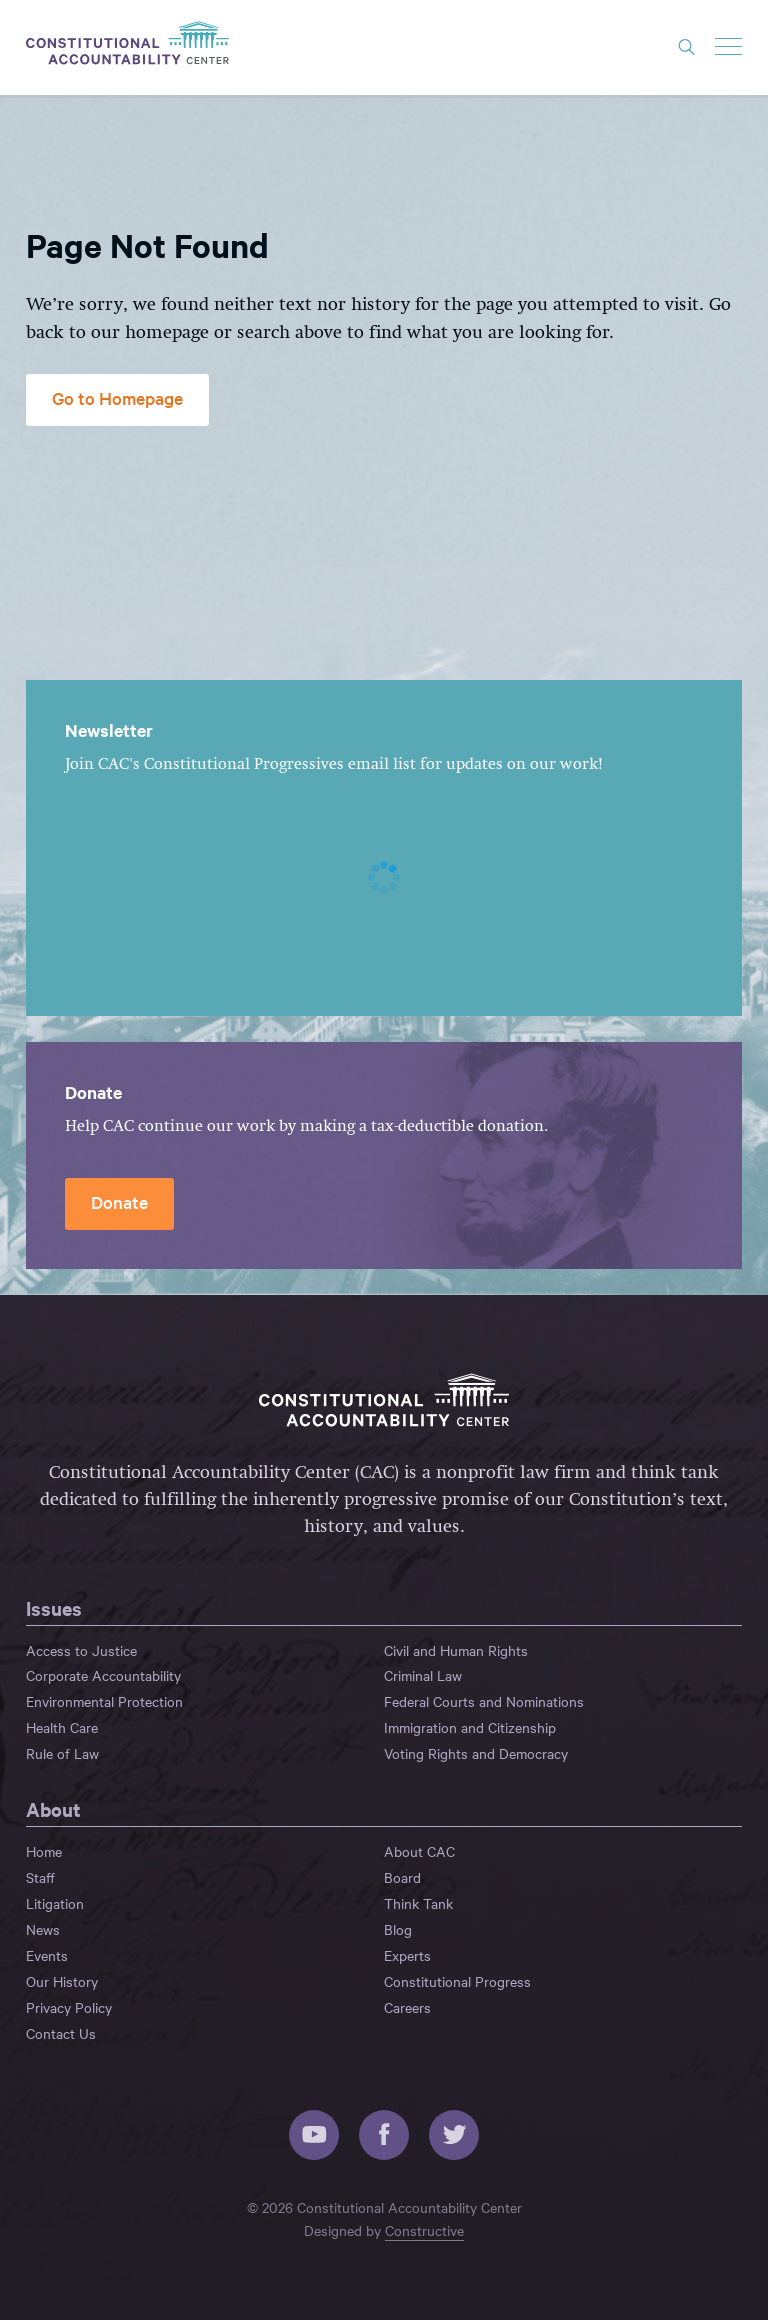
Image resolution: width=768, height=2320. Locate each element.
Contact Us (61, 2033)
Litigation (55, 1903)
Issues (54, 1608)
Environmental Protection (104, 1701)
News (43, 1929)
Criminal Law (423, 1675)
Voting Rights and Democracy (476, 1753)
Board (402, 1877)
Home (44, 1851)
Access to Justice (81, 1650)
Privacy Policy (69, 2007)
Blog (398, 1929)
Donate (119, 1201)
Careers (407, 2007)
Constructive (424, 2230)
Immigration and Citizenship (470, 1727)
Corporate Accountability (103, 1675)
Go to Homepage (117, 397)
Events (47, 1955)
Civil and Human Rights (456, 1650)
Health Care (62, 1727)
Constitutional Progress (457, 1981)
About (53, 1809)
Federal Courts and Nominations (484, 1701)
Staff (40, 1877)
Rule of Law (62, 1753)
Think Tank (418, 1903)
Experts (407, 1955)
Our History (62, 1981)
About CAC (419, 1851)
